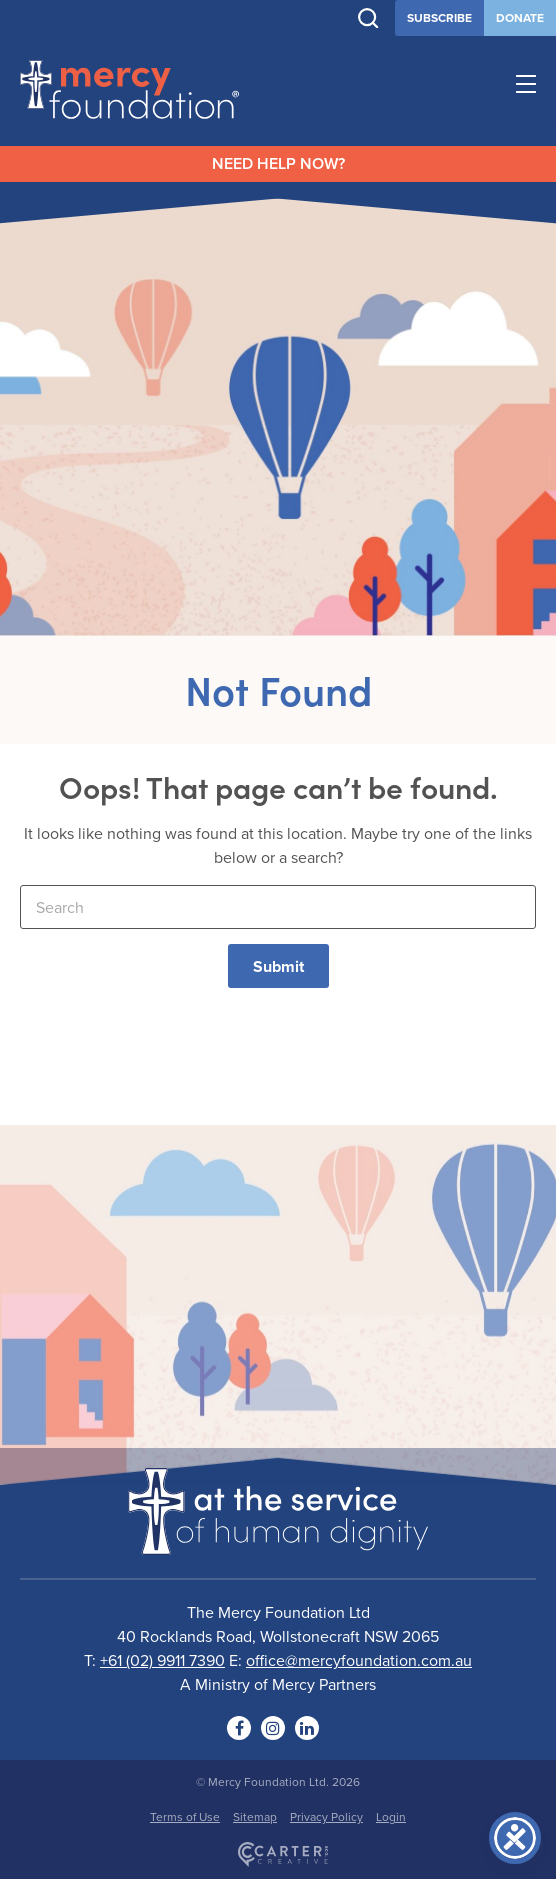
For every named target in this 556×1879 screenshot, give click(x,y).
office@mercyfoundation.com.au (359, 1660)
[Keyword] (278, 907)
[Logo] (278, 1542)
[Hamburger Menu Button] (526, 87)
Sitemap (255, 1816)
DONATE (520, 17)
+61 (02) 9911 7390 (162, 1660)
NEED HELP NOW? (278, 163)
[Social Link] (239, 1728)
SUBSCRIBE (439, 17)
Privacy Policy (326, 1816)
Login (391, 1816)
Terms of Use (185, 1816)
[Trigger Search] (368, 18)
